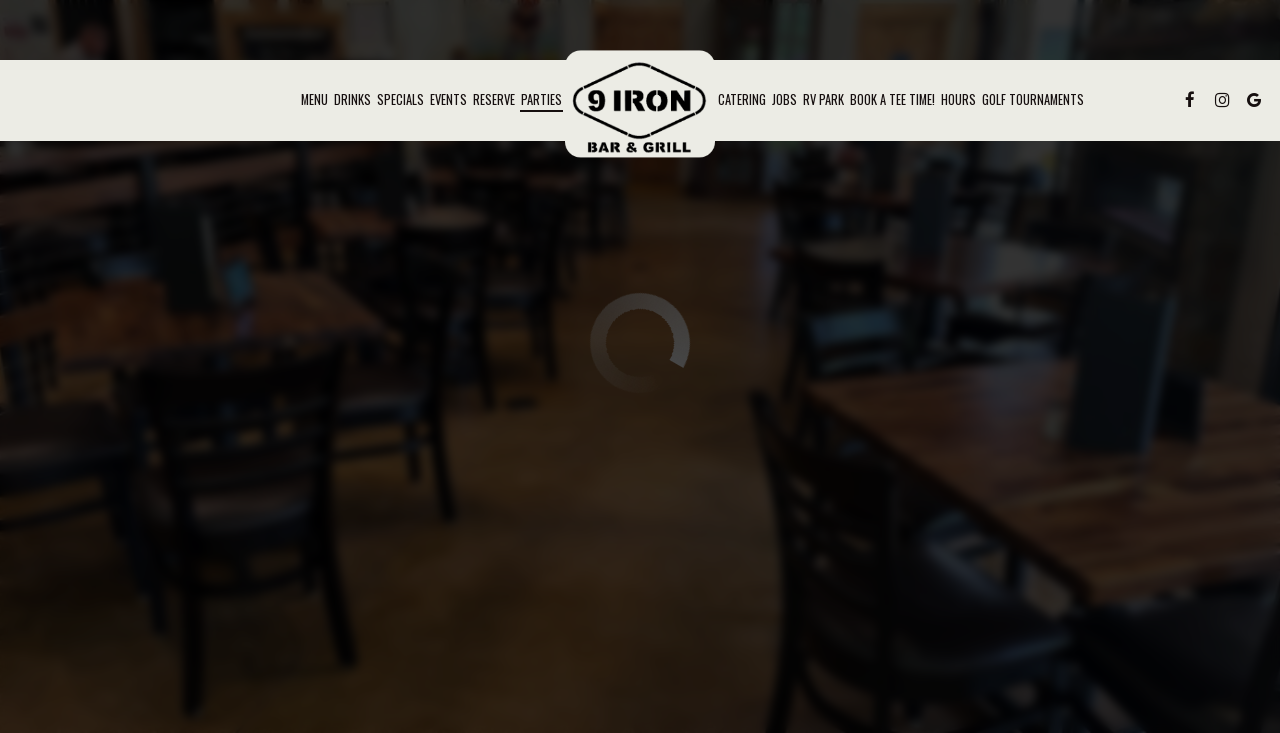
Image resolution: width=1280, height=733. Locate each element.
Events (448, 99)
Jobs (784, 99)
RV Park (823, 99)
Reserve (494, 99)
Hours (958, 99)
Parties (541, 99)
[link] (640, 103)
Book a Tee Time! (892, 99)
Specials (400, 99)
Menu (314, 99)
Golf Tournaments (1033, 99)
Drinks (352, 99)
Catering (742, 99)
